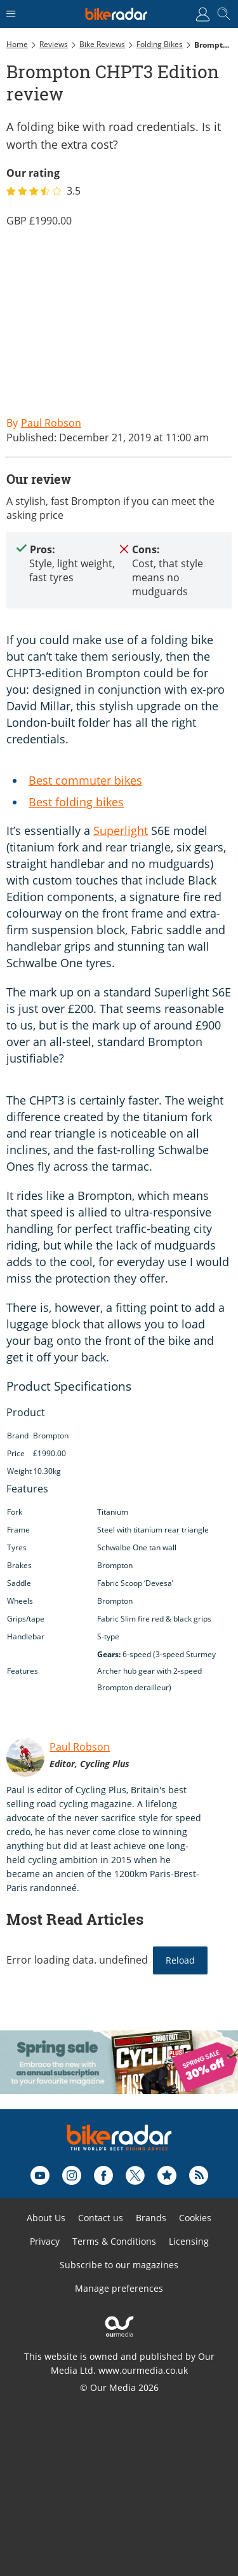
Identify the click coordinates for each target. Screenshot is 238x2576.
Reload (180, 1960)
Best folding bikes (76, 801)
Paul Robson (80, 1747)
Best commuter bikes (85, 780)
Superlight (120, 830)
